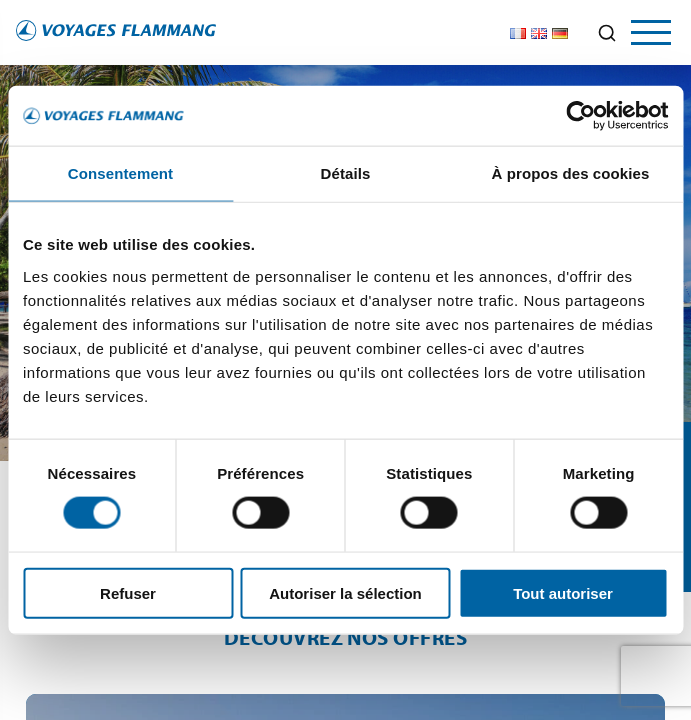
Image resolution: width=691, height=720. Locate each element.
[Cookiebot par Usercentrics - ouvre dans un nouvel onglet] (580, 116)
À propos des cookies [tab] (571, 173)
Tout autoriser (563, 592)
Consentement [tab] (120, 173)
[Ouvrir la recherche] (607, 33)
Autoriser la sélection (345, 592)
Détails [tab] (346, 173)
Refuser (128, 592)
